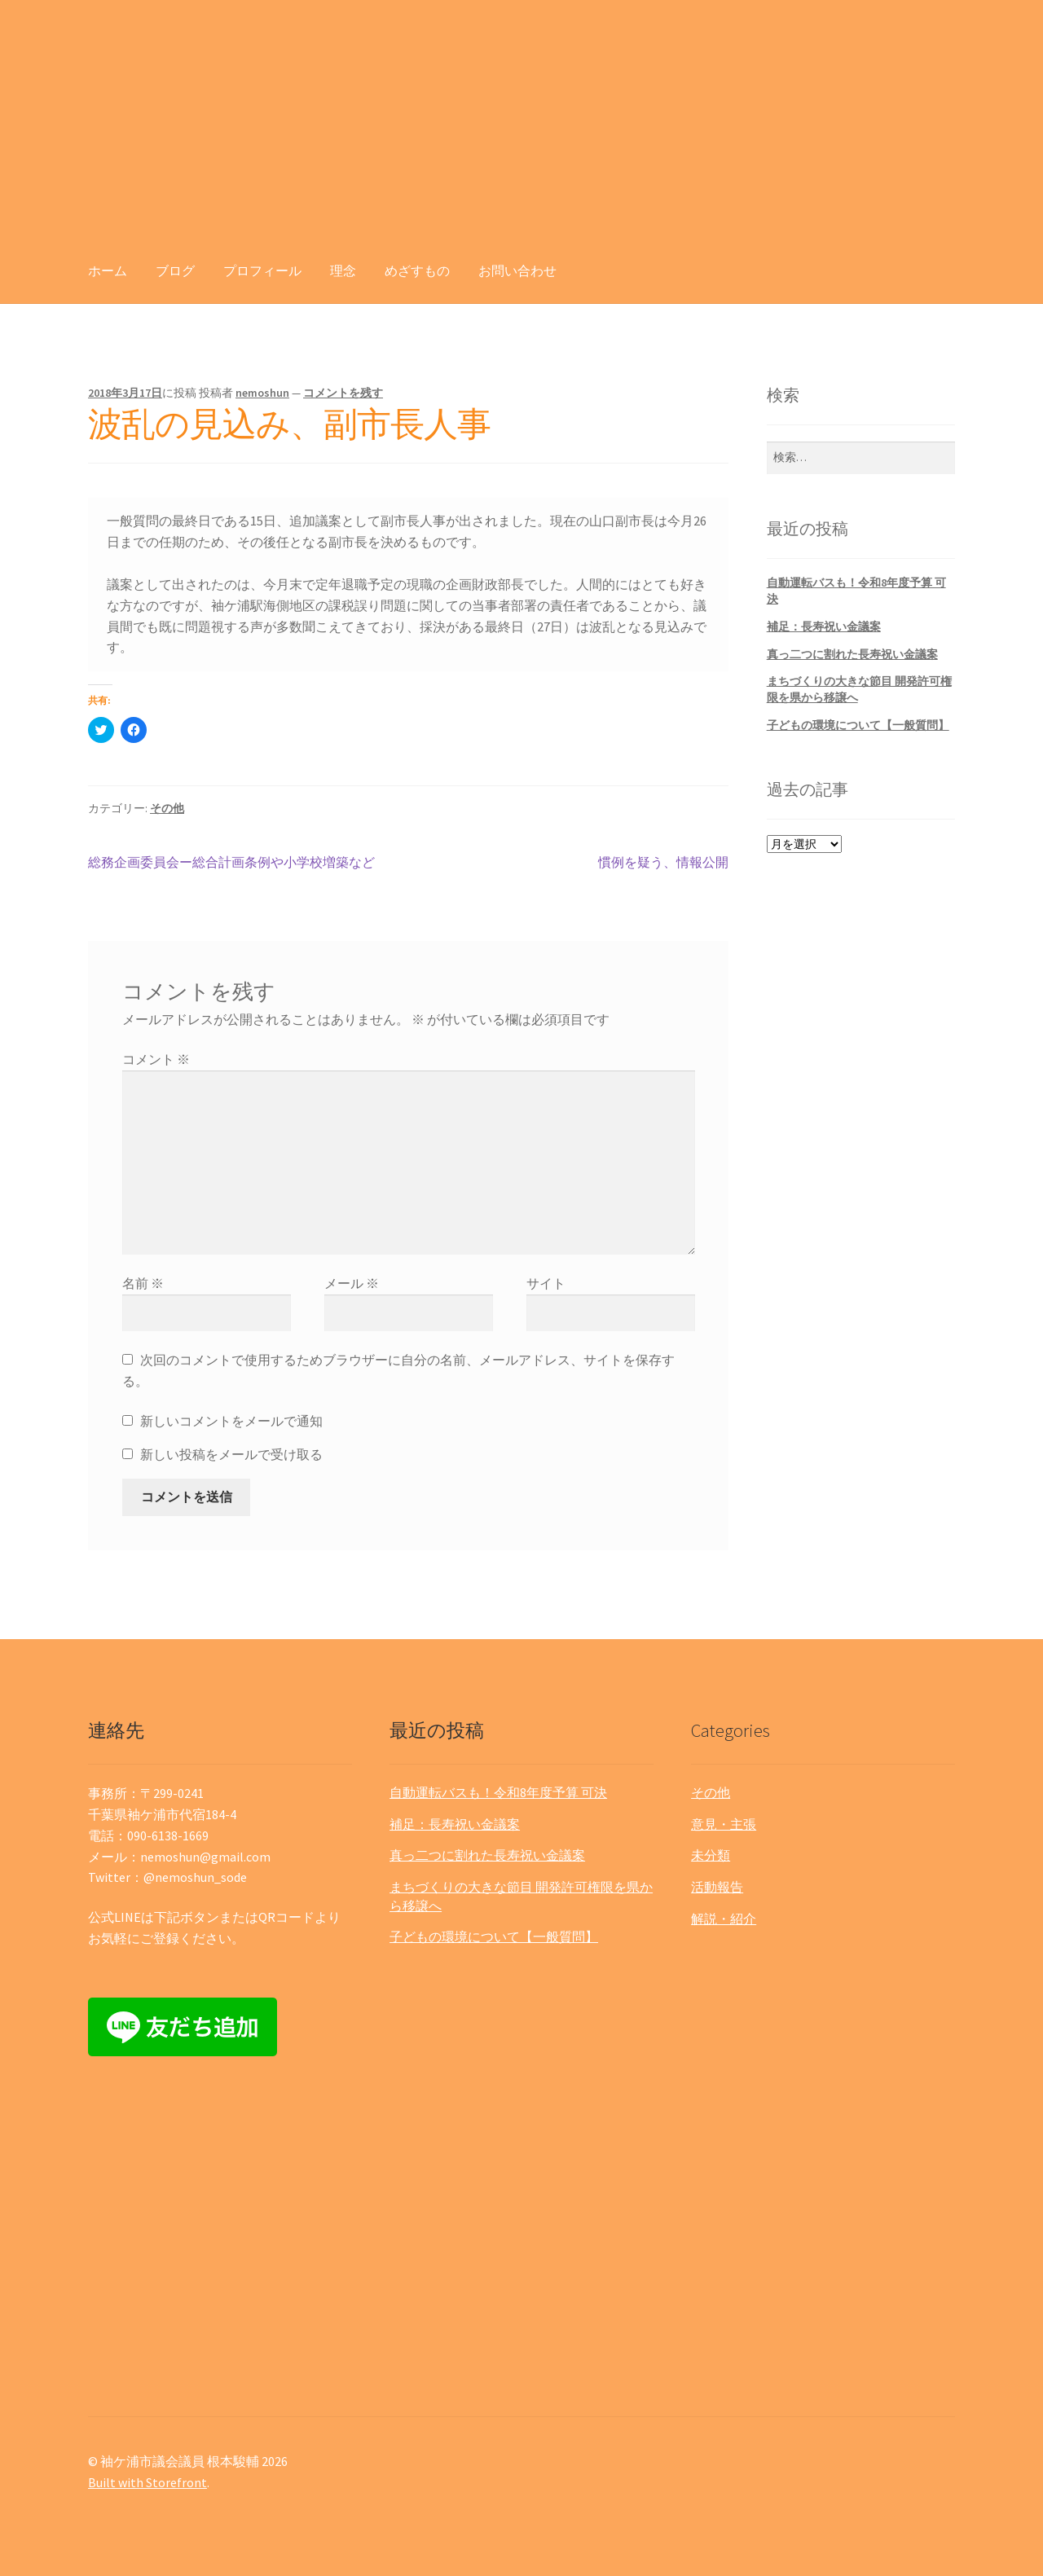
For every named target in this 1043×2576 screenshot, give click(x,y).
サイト (546, 1283)
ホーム (107, 270)
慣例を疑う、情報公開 (663, 862)
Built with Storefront (147, 2482)
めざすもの (417, 270)
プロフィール (262, 270)
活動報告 (717, 1887)
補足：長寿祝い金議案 (824, 626)
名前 (143, 1283)
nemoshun (262, 392)
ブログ (175, 270)
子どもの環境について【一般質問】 (858, 725)
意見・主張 (723, 1824)
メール (351, 1283)
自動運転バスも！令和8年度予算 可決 (498, 1792)
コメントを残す (343, 392)
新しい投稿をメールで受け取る (231, 1454)
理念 (343, 270)
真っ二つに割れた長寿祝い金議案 (852, 654)
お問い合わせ (517, 270)
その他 (167, 808)
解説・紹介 (723, 1918)
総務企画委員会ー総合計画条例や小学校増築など (231, 862)
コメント (156, 1059)
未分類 (710, 1855)
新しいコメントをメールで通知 (231, 1421)
